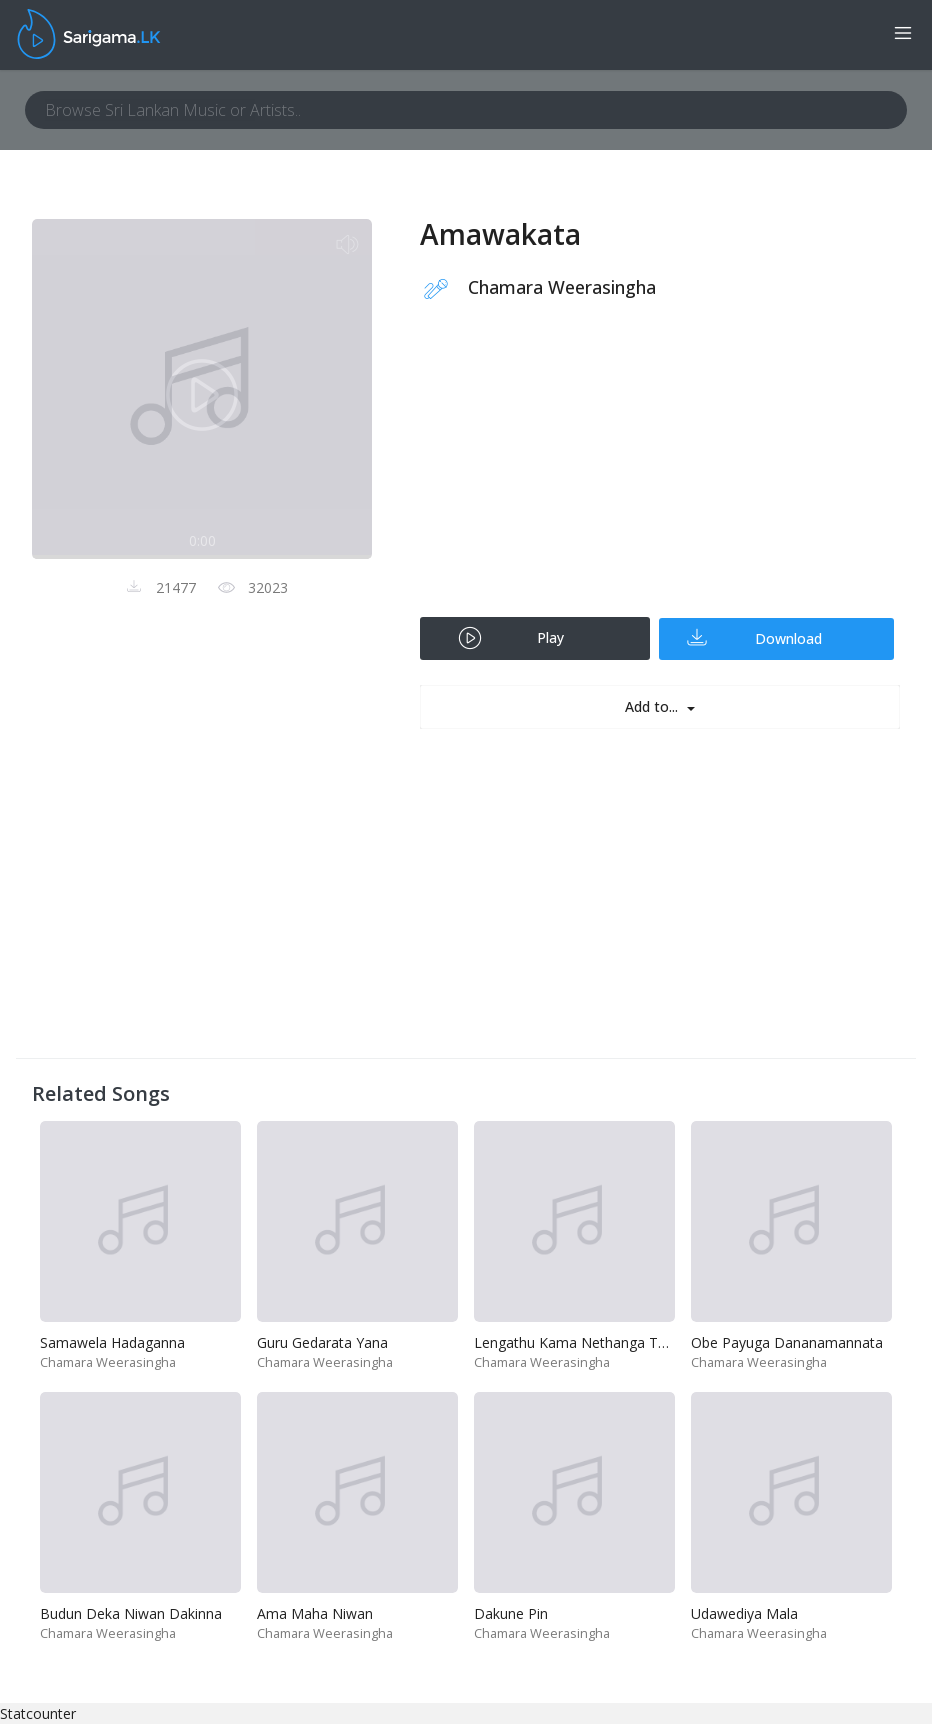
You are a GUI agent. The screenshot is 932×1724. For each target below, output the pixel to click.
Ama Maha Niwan (315, 1613)
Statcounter (38, 1713)
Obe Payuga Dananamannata (787, 1342)
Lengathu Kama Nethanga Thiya (579, 1342)
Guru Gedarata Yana (322, 1342)
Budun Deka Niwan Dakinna (131, 1613)
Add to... (653, 706)
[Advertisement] (660, 472)
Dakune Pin (511, 1613)
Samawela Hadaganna (112, 1342)
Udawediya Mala (744, 1613)
